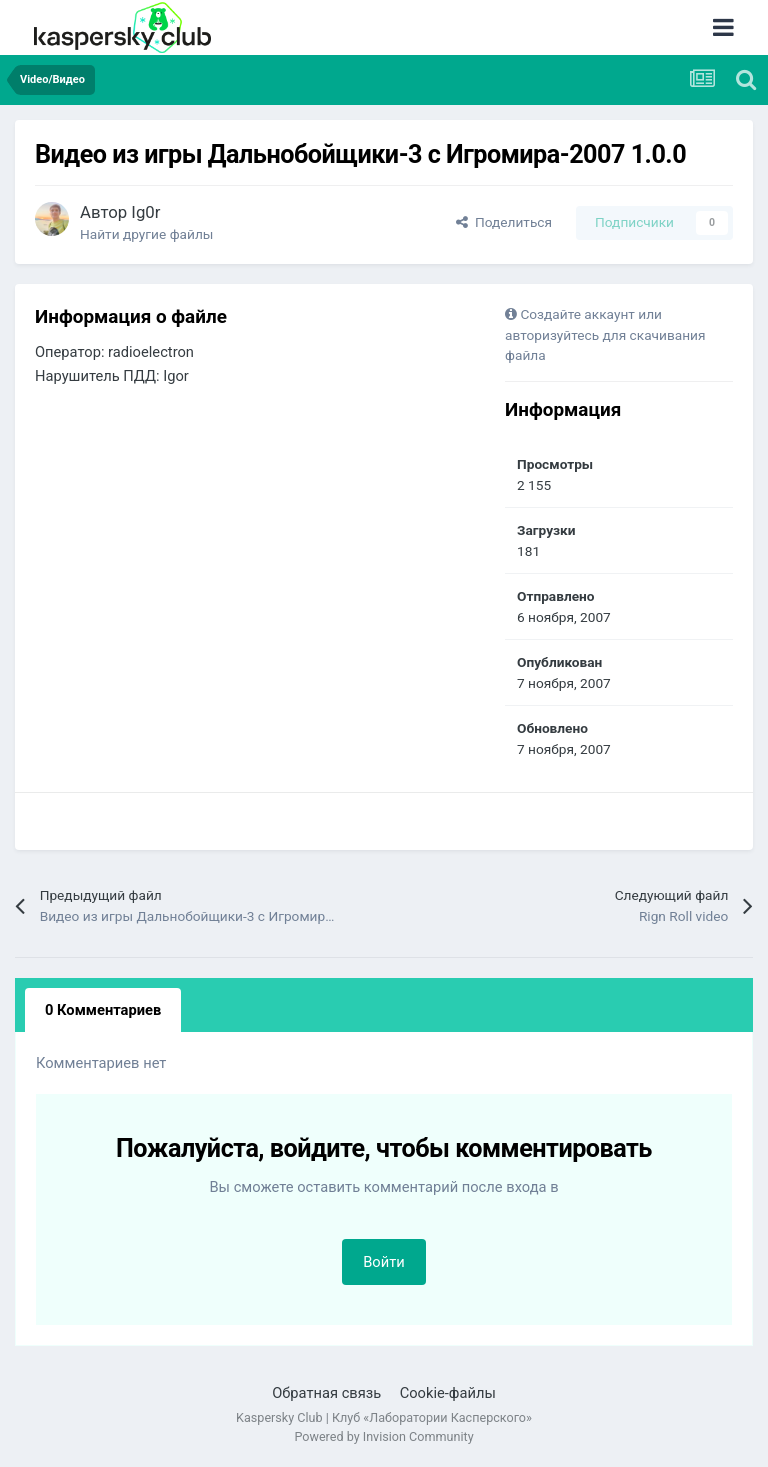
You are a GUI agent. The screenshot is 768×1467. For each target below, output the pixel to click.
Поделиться (504, 222)
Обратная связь (326, 1393)
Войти (384, 1262)
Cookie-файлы (448, 1393)
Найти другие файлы (146, 234)
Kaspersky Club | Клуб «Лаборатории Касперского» (384, 1417)
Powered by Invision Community (383, 1436)
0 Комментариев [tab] (103, 1010)
